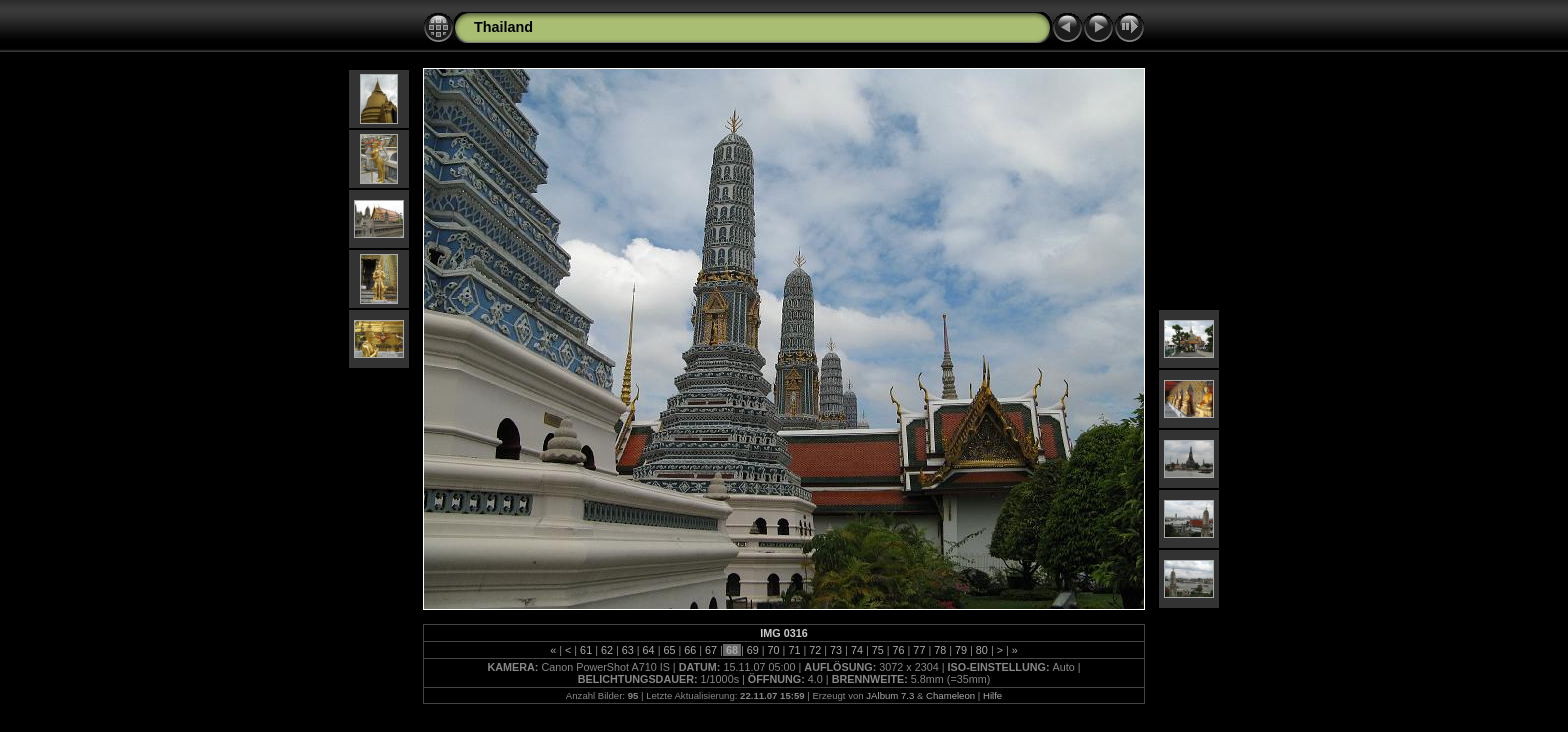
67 (711, 650)
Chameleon (950, 695)
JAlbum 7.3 (890, 695)
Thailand (503, 27)
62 (607, 650)
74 (857, 650)
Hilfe (992, 695)
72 (815, 650)
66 (690, 650)
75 (878, 650)
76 (899, 650)
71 (794, 650)
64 (649, 650)
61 (586, 650)
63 (628, 650)
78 (940, 650)
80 (982, 650)
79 (961, 650)
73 (836, 650)
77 (919, 650)
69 (753, 650)
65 (669, 650)
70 (774, 650)
